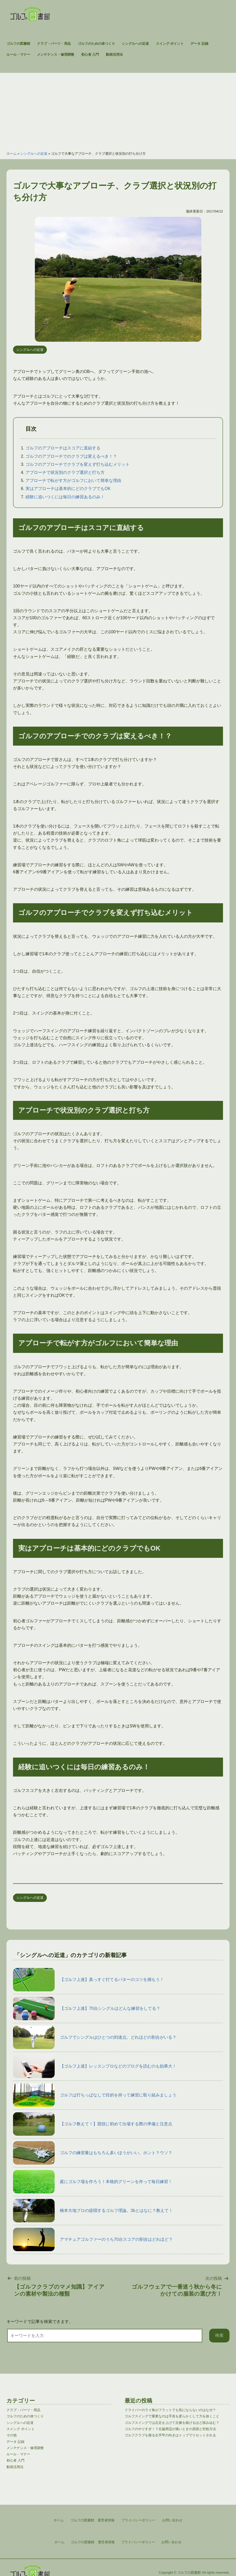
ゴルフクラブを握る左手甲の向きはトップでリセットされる (170, 2435)
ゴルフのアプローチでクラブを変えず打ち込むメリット (77, 464)
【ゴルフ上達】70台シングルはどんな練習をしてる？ (86, 2008)
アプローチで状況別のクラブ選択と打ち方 (65, 472)
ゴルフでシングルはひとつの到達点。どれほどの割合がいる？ (94, 2037)
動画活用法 (114, 54)
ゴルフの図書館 (18, 44)
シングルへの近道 (135, 44)
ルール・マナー (18, 54)
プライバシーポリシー (138, 2542)
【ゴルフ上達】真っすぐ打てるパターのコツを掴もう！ (88, 1979)
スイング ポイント (170, 44)
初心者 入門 (90, 54)
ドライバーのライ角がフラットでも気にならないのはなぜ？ (170, 2410)
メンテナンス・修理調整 (55, 54)
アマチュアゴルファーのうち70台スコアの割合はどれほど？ (93, 2239)
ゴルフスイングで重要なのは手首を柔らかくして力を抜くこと (172, 2416)
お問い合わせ (171, 2542)
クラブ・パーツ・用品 (54, 44)
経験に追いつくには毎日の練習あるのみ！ (65, 497)
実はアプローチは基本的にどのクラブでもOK (68, 488)
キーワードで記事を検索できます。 (40, 2321)
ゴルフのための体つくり (96, 44)
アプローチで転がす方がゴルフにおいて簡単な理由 (73, 480)
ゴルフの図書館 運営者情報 (93, 2542)
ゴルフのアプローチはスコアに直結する (62, 448)
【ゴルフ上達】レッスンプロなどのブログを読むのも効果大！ (94, 2066)
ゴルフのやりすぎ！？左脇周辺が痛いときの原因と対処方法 (170, 2429)
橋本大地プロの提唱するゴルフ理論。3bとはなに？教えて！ (93, 2210)
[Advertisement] (118, 109)
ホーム (12, 154)
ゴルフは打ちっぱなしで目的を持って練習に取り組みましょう (94, 2095)
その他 (12, 2435)
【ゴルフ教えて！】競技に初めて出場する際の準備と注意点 (92, 2124)
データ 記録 (199, 44)
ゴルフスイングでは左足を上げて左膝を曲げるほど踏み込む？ (172, 2423)
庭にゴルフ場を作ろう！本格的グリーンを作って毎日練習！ (92, 2181)
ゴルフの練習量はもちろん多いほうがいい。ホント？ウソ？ (92, 2153)
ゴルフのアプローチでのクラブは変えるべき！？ (71, 456)
